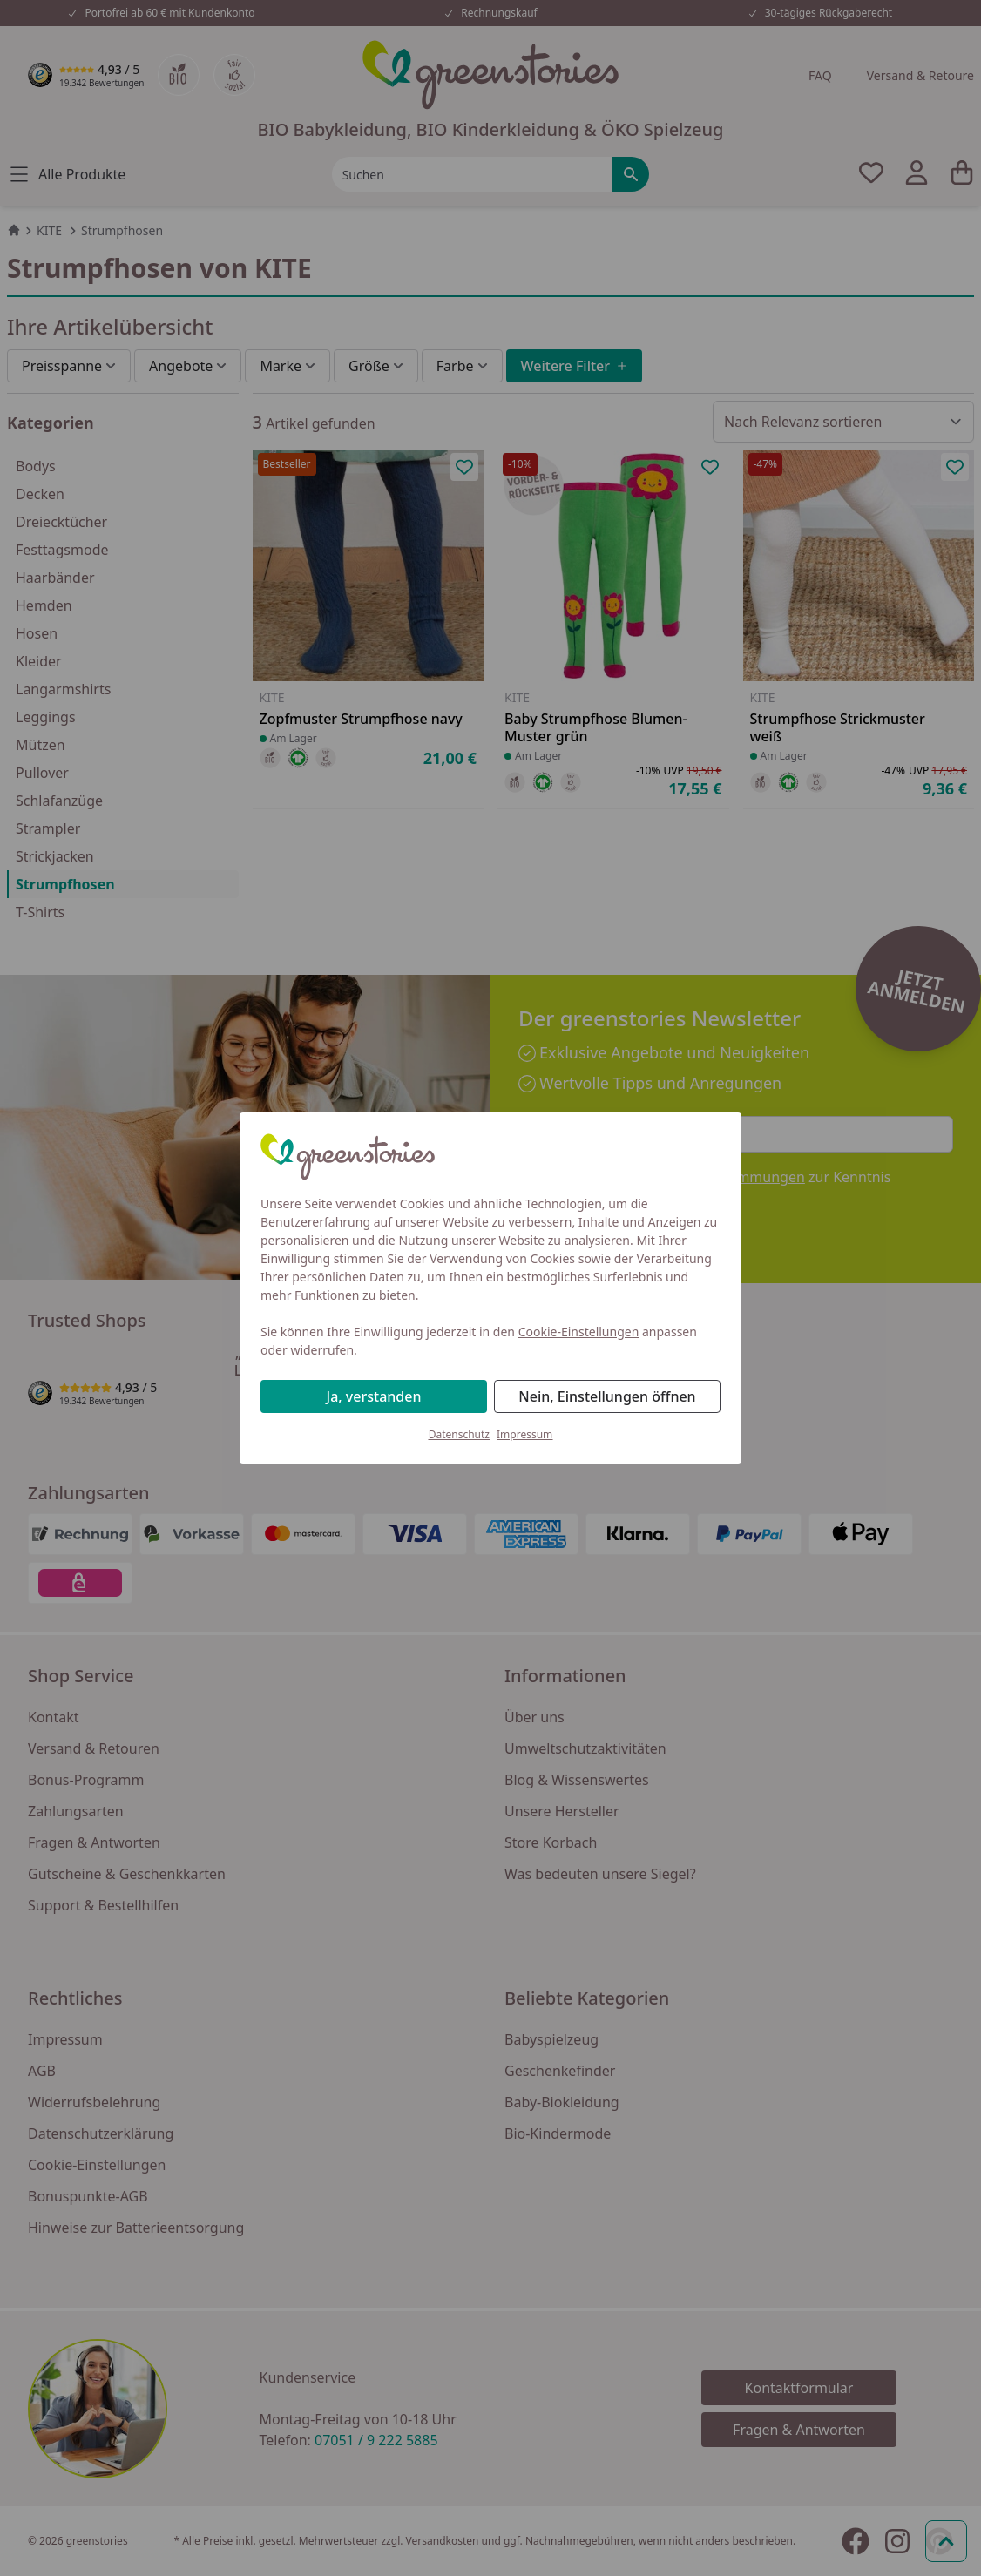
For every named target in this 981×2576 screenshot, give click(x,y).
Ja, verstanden (374, 1396)
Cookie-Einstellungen (578, 1331)
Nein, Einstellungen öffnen (606, 1396)
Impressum (524, 1434)
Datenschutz (459, 1434)
